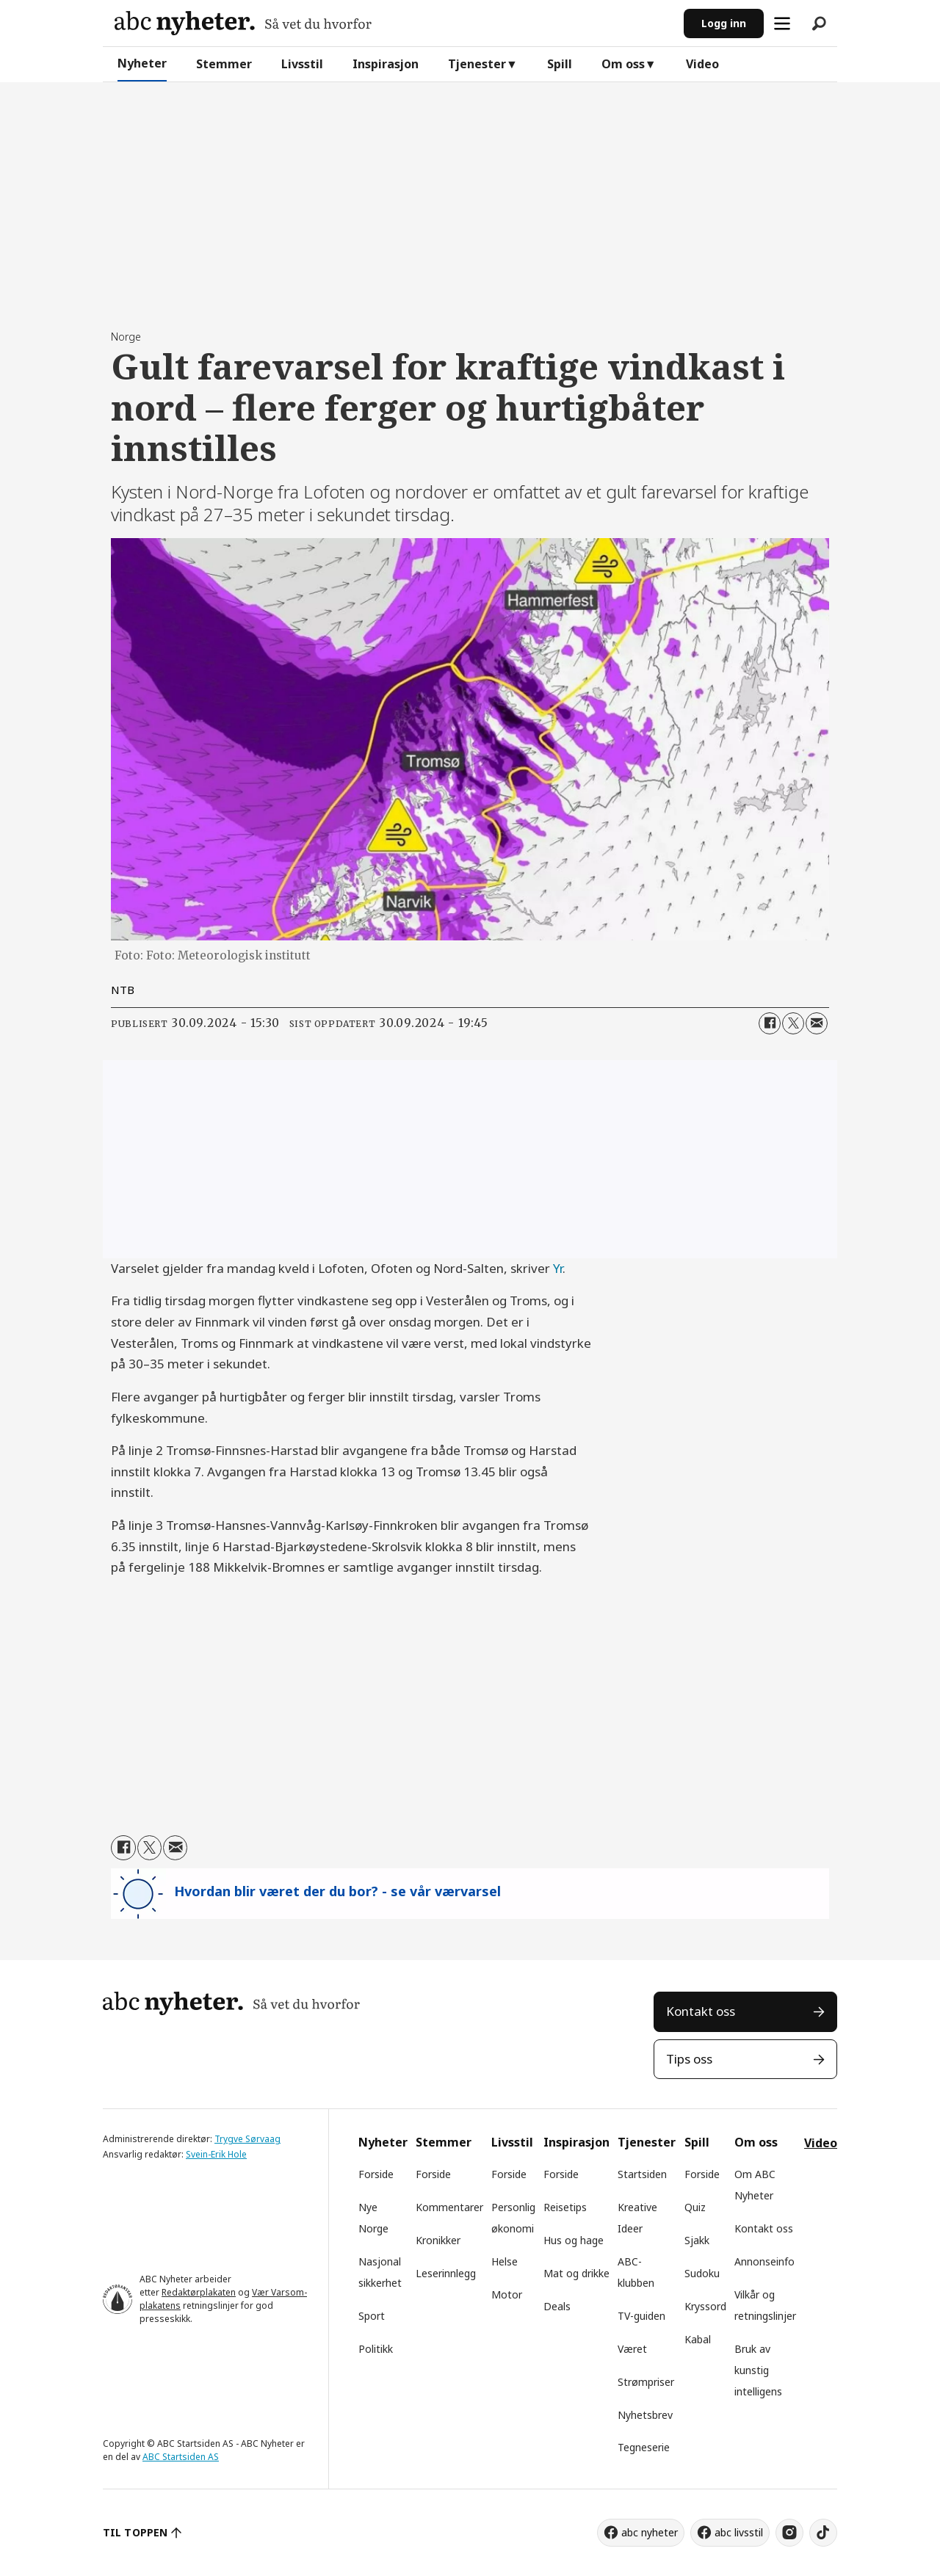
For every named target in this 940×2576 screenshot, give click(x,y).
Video (702, 64)
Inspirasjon (385, 64)
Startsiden (642, 2174)
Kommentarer (449, 2207)
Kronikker (438, 2240)
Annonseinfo (764, 2261)
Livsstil (302, 64)
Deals (557, 2306)
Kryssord (705, 2306)
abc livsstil (739, 2532)
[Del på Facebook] (770, 1023)
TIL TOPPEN (135, 2532)
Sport (371, 2316)
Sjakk (696, 2240)
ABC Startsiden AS (180, 2456)
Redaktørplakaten (199, 2292)
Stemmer (224, 64)
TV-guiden (641, 2316)
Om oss (623, 64)
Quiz (695, 2207)
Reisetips (565, 2207)
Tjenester (477, 64)
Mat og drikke (576, 2273)
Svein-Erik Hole (216, 2154)
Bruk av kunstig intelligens (758, 2370)
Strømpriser (646, 2382)
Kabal (697, 2339)
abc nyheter (649, 2532)
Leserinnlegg (446, 2273)
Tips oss (689, 2058)
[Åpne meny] (782, 23)
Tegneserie (644, 2447)
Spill (559, 64)
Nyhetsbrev (645, 2415)
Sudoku (702, 2273)
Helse (504, 2261)
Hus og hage (573, 2240)
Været (632, 2349)
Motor (506, 2294)
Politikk (375, 2349)
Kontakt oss (700, 2011)
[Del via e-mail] (817, 1023)
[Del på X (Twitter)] (793, 1023)
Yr (558, 1268)
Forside (376, 2174)
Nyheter (142, 63)
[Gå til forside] (243, 23)
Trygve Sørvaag (247, 2139)
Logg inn (723, 23)
